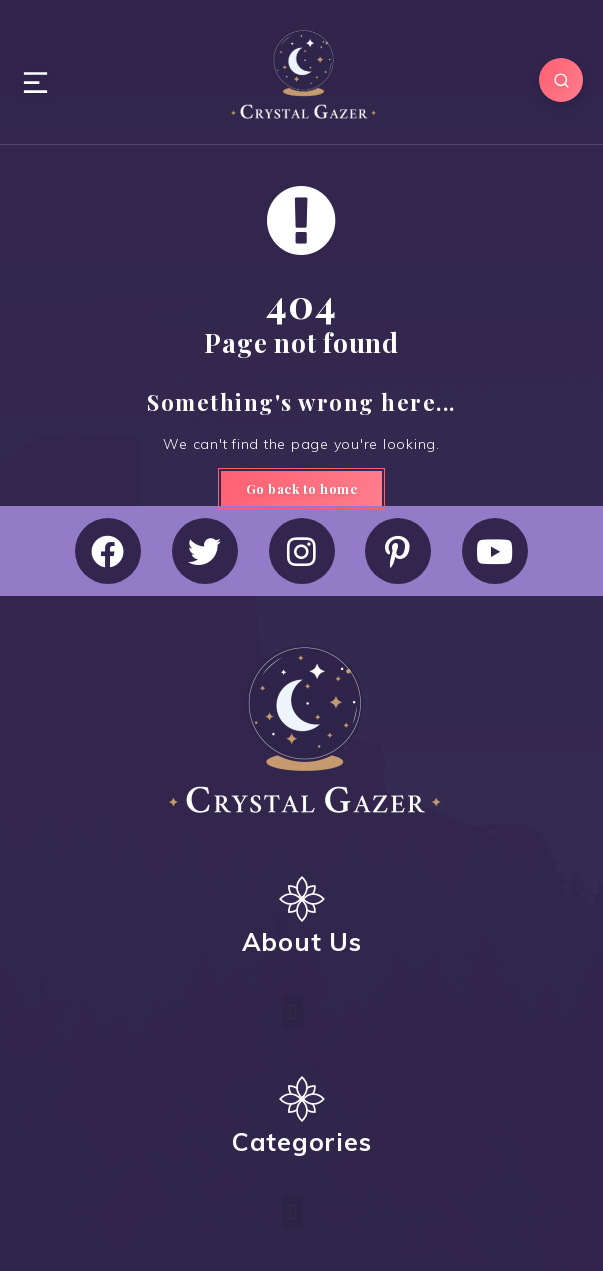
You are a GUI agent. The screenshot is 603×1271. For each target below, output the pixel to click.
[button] (293, 1011)
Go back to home (302, 488)
